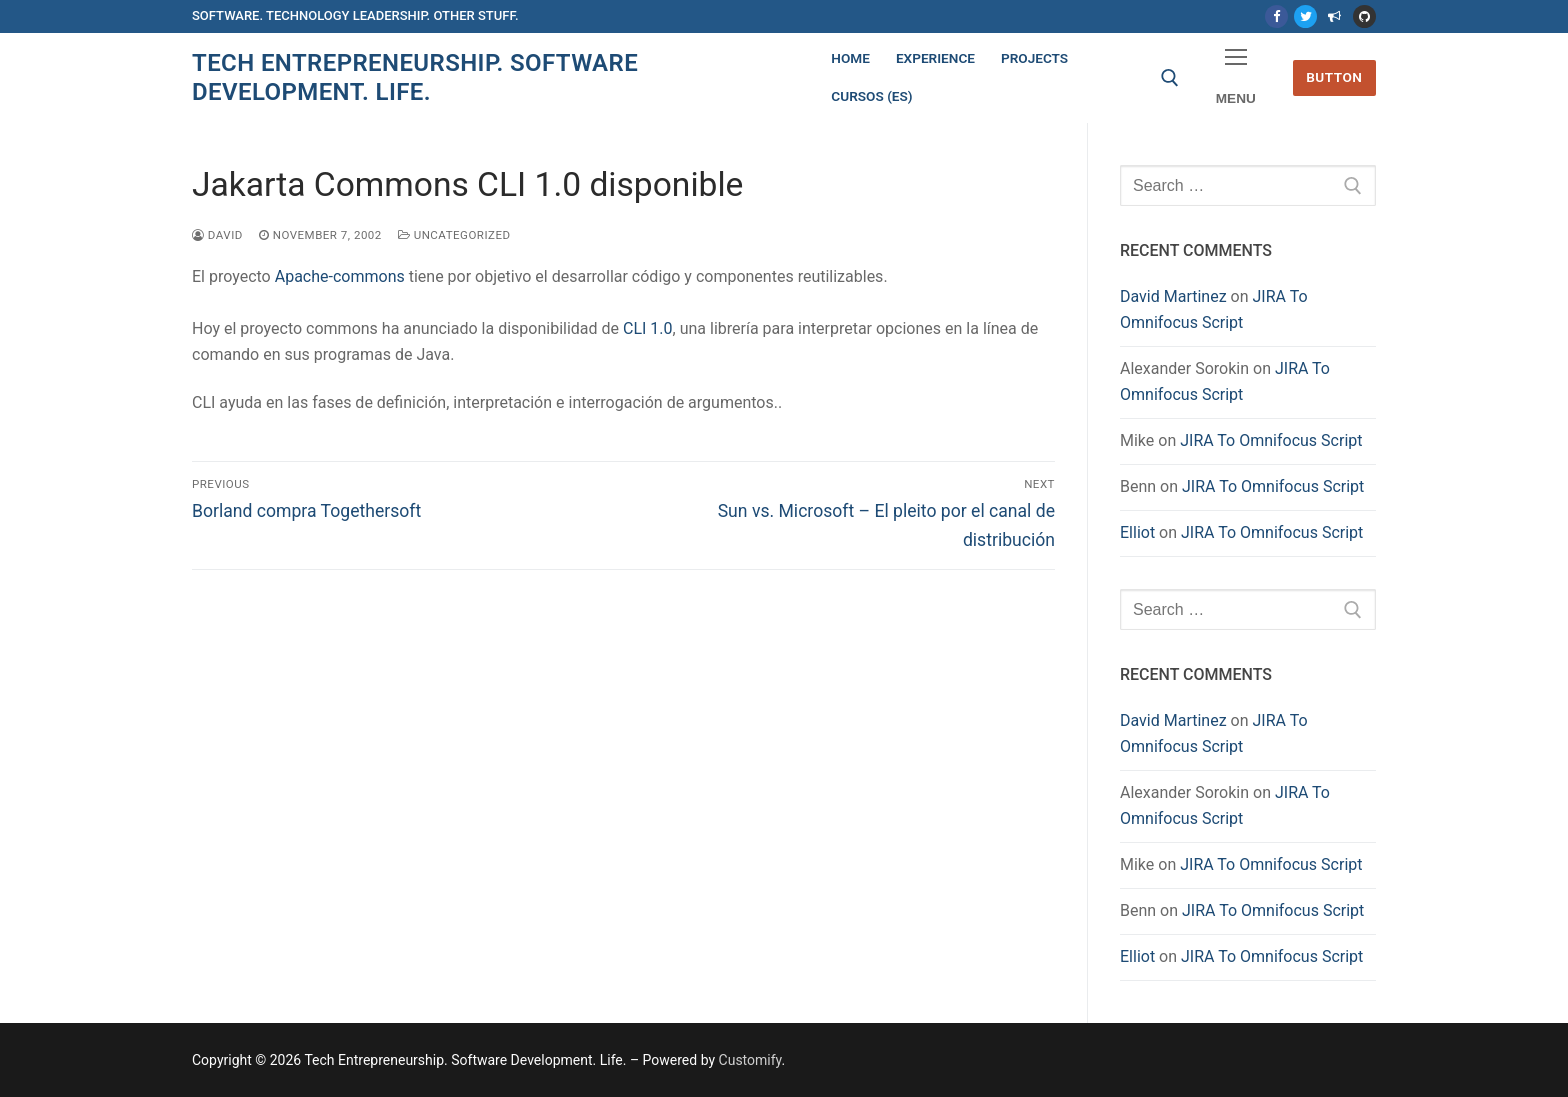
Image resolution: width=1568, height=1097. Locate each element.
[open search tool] (1170, 78)
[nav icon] (1236, 78)
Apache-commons (340, 276)
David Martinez (1173, 296)
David (217, 235)
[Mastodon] (1334, 16)
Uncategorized (454, 235)
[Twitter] (1305, 16)
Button (1334, 77)
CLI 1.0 (648, 328)
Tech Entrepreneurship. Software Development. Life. (415, 77)
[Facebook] (1276, 16)
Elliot (1137, 532)
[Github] (1364, 16)
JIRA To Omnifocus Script (1271, 440)
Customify (750, 1060)
